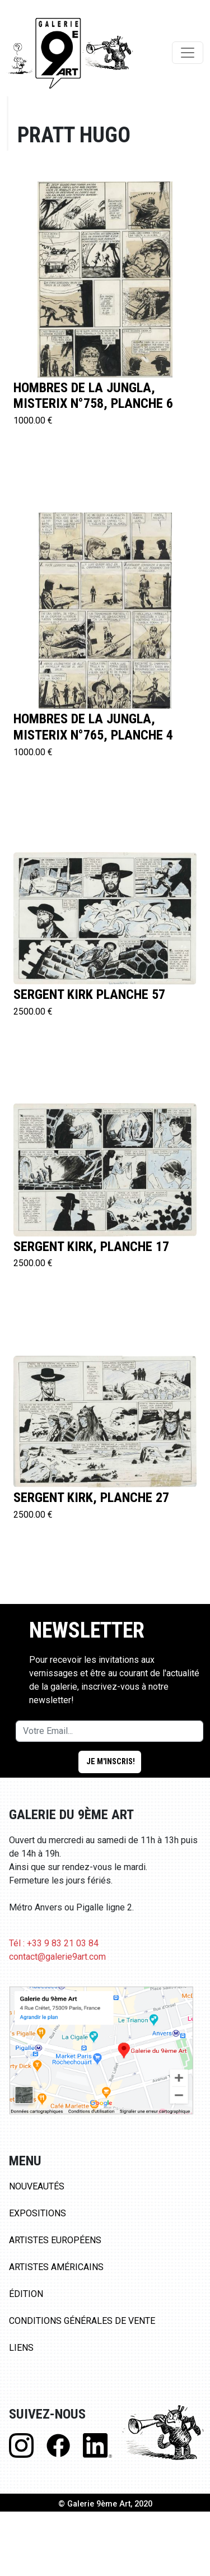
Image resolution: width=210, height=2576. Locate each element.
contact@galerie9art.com (57, 1956)
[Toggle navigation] (187, 52)
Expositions (37, 2213)
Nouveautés (36, 2186)
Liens (21, 2347)
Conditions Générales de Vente (82, 2320)
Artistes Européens (55, 2240)
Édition (26, 2294)
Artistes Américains (56, 2267)
